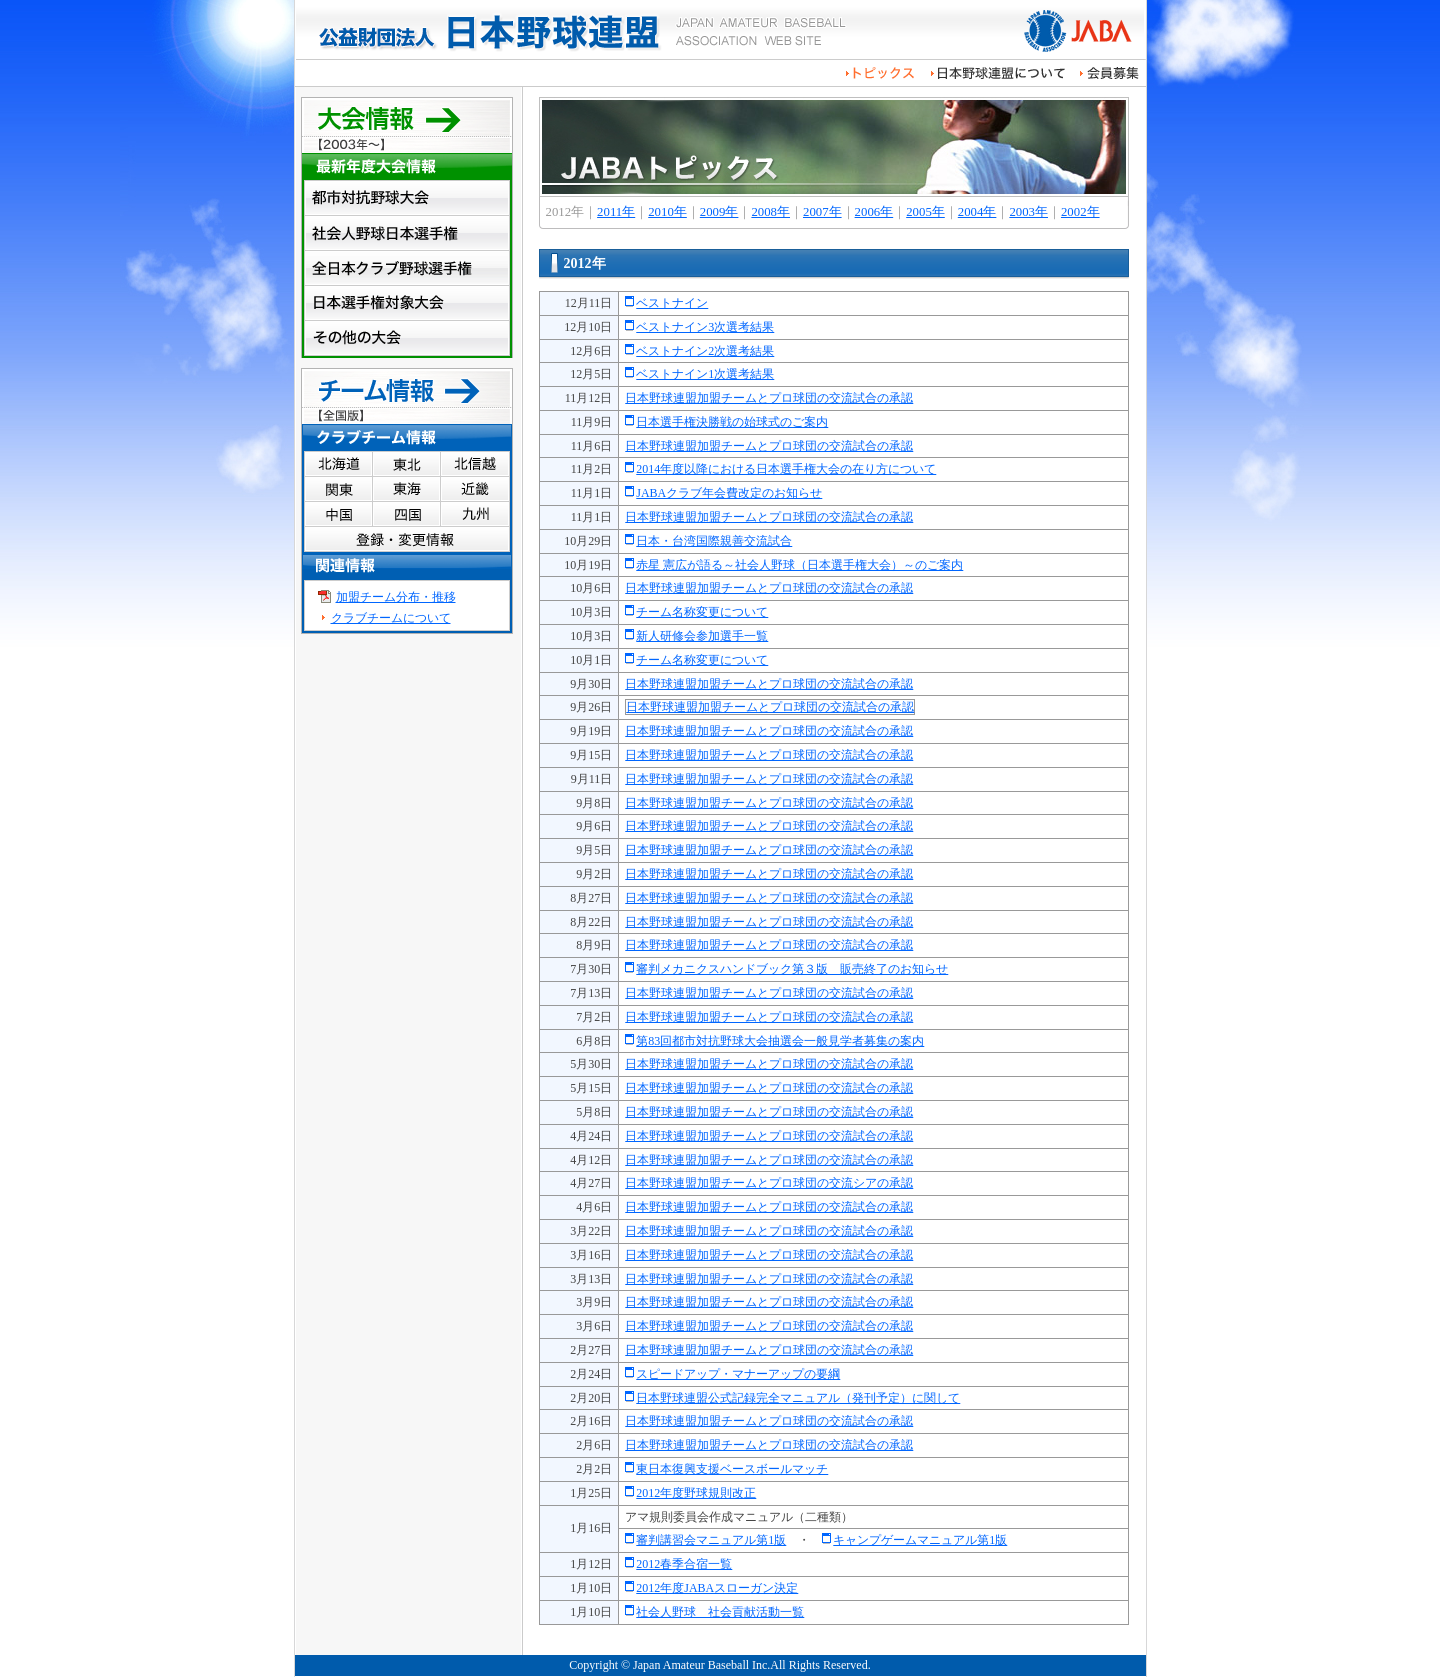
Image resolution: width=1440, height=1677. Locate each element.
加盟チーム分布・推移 (396, 597)
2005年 (925, 212)
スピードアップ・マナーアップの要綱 (738, 1374)
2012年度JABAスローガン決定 (717, 1588)
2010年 (667, 212)
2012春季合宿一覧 (684, 1564)
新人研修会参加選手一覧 (702, 636)
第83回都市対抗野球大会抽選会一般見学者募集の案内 (780, 1041)
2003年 (1028, 212)
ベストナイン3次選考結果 (705, 327)
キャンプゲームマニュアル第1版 (920, 1540)
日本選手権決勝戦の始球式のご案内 (732, 422)
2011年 (616, 212)
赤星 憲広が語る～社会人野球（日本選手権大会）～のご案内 (799, 565)
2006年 (874, 212)
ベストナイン (672, 303)
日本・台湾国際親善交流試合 (714, 541)
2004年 (977, 212)
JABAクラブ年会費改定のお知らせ (729, 493)
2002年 (1080, 212)
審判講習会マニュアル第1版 (711, 1540)
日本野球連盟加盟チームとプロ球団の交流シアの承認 (769, 1183)
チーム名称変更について (702, 612)
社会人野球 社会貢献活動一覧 (720, 1612)
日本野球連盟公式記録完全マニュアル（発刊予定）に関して (798, 1398)
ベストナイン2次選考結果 (705, 351)
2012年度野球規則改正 (696, 1493)
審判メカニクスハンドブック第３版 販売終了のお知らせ (792, 969)
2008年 (770, 212)
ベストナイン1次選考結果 (705, 374)
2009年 (719, 212)
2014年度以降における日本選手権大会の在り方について (786, 469)
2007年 (822, 212)
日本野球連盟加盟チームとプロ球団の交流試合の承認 (769, 398)
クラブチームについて (391, 618)
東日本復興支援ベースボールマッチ (732, 1469)
